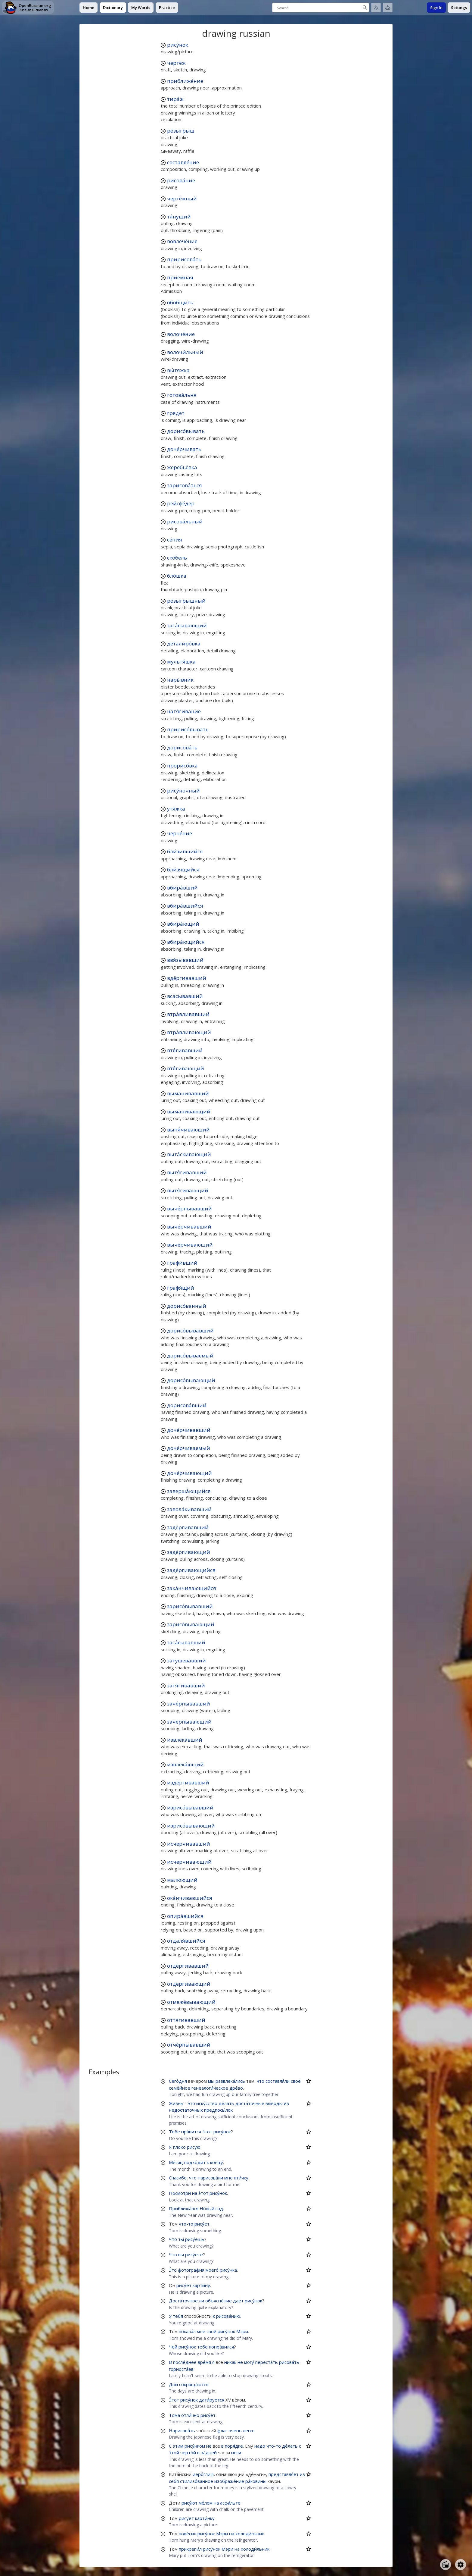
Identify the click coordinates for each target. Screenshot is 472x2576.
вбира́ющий (183, 923)
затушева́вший (186, 1660)
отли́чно (190, 2415)
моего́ (212, 2270)
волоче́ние (181, 334)
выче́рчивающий (190, 1244)
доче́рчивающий (189, 1473)
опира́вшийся (185, 1915)
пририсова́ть (184, 259)
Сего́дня (178, 2081)
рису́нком (195, 2446)
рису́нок (177, 44)
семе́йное (179, 2088)
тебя (178, 2316)
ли (201, 2301)
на (194, 2193)
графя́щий (180, 1287)
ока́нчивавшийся (189, 1897)
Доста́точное (183, 2301)
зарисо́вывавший (190, 1606)
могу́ (249, 2362)
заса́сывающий (187, 625)
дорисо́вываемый (190, 1355)
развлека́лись (230, 2081)
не (240, 2362)
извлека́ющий (185, 1764)
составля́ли (278, 2081)
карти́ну (201, 2285)
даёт (238, 2301)
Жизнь (176, 2103)
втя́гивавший (185, 1050)
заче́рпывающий (189, 1721)
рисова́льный (185, 521)
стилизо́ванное (196, 2481)
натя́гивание (184, 711)
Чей (173, 2347)
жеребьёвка (182, 467)
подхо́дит (195, 2162)
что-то (186, 2224)
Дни (173, 2384)
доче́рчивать (184, 449)
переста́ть (266, 2362)
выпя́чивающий (188, 1129)
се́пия (174, 539)
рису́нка (228, 2270)
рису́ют (189, 2503)
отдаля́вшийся (186, 1940)
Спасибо (178, 2178)
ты (181, 2239)
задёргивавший (188, 1527)
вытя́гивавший (187, 1172)
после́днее (185, 2362)
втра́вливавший (188, 1014)
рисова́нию (228, 2316)
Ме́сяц (176, 2162)
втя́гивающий (185, 1068)
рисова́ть (289, 2362)
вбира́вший (182, 887)
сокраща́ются (193, 2384)
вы (181, 2254)
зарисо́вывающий (190, 1624)
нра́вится (191, 2132)
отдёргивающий (188, 1983)
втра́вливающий (189, 1032)
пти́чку (241, 2178)
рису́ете (194, 2254)
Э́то (173, 2270)
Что (173, 2239)
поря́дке (234, 2446)
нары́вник (180, 679)
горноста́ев (181, 2369)
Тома (174, 2415)
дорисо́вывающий (191, 1380)
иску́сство (206, 2103)
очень (235, 2430)
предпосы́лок (218, 2110)
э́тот (207, 2132)
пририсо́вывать (188, 729)
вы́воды (274, 2103)
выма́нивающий (188, 1111)
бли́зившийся (185, 851)
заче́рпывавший (188, 1703)
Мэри (242, 2331)
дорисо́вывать (186, 431)
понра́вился (221, 2347)
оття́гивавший (186, 2019)
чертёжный (182, 198)
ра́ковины (255, 2481)
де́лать (226, 2103)
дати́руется (211, 2400)
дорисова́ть (182, 747)
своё (296, 2081)
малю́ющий (182, 1879)
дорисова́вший (186, 1405)
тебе (202, 2347)
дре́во (236, 2088)
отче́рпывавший (188, 2044)
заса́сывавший (186, 1642)
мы (211, 2081)
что (260, 2081)
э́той (174, 2452)
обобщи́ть (180, 302)
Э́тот (174, 2400)
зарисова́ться (184, 485)
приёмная (180, 277)
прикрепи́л (190, 2549)
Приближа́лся (183, 2208)
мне (228, 2178)
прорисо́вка (182, 765)
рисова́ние (181, 180)
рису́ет (202, 2224)
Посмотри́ (180, 2193)
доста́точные (249, 2103)
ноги (236, 2452)
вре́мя (204, 2362)
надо (259, 2446)
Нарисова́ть (182, 2430)
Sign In (436, 7)
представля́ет (284, 2474)
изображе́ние (229, 2481)
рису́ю (193, 2147)
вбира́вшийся (185, 905)
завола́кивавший (189, 1509)
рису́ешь (194, 2239)
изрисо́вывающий (191, 1825)
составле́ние (183, 162)
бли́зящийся (183, 869)
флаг (222, 2430)
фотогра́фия (191, 2270)
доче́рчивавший (188, 1429)
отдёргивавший (188, 1965)
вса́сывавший (185, 996)
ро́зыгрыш (180, 130)
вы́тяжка (178, 370)
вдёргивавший (186, 977)
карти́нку (205, 2518)
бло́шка (176, 575)
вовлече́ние (182, 241)
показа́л (187, 2331)
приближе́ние (185, 80)
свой (211, 2331)
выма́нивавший (188, 1093)
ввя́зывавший (185, 959)
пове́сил (187, 2534)
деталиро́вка (183, 643)
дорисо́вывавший (190, 1330)
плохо (179, 2147)
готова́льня (182, 394)
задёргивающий (188, 1551)
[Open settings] (460, 2564)
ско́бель (177, 557)
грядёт (176, 412)
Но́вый (207, 2208)
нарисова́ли (210, 2178)
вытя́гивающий (187, 1190)
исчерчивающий (189, 1861)
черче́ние (179, 833)
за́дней (209, 2452)
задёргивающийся (191, 1570)
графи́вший (182, 1262)
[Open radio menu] (445, 2564)
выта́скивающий (189, 1154)
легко (249, 2430)
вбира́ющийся (186, 941)
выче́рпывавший (189, 1208)
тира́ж (175, 99)
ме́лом (206, 2503)
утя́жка (176, 808)
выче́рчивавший (189, 1226)
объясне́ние (218, 2301)
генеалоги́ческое (209, 2088)
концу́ (216, 2162)
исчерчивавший (188, 1843)
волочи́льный (185, 352)
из (286, 2103)
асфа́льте (230, 2503)
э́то (191, 2103)
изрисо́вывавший (190, 1807)
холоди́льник (249, 2534)
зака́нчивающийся (191, 1588)
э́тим (178, 2446)
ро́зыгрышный (186, 600)
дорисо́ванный (186, 1305)
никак (230, 2362)
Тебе (174, 2132)
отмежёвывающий (191, 2001)
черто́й (188, 2452)
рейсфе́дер (180, 503)
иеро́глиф (203, 2474)
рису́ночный (183, 790)
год (219, 2208)
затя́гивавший (186, 1685)
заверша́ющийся (189, 1491)
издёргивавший (188, 1782)
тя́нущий (179, 216)
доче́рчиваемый (188, 1448)
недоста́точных (186, 2110)
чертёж (176, 62)
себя (174, 2481)
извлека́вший (184, 1739)
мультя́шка (181, 661)
